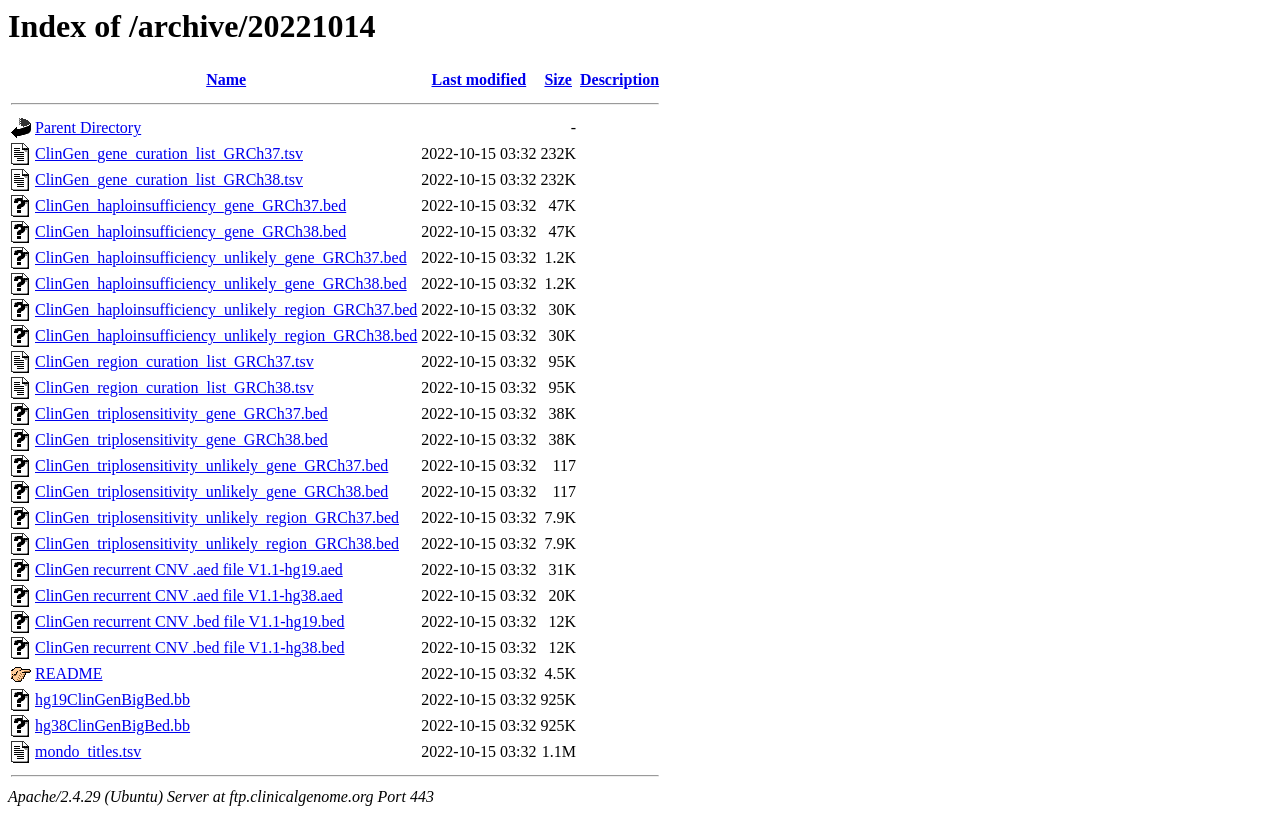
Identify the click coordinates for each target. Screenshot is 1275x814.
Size (558, 79)
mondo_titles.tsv (88, 751)
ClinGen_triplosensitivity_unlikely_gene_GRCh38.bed (211, 491)
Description (619, 79)
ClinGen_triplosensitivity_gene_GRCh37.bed (181, 413)
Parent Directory (88, 127)
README (69, 673)
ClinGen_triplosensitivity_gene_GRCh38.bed (181, 439)
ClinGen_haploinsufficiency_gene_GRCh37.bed (190, 205)
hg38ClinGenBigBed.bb (112, 725)
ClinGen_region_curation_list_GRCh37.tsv (174, 361)
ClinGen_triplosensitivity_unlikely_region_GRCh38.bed (217, 543)
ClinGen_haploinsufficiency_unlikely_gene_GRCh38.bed (221, 283)
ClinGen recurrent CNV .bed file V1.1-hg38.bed (190, 647)
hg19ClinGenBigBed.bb (112, 699)
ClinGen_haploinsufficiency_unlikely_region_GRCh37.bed (226, 309)
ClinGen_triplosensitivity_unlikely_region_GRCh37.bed (217, 517)
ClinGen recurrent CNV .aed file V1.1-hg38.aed (189, 595)
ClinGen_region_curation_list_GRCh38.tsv (174, 387)
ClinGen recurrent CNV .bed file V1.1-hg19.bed (190, 621)
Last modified (479, 79)
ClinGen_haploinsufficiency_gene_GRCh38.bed (190, 231)
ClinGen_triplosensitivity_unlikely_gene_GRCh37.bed (211, 465)
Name (226, 79)
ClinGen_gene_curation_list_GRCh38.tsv (169, 179)
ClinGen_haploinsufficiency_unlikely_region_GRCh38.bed (226, 335)
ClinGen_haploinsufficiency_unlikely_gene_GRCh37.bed (221, 257)
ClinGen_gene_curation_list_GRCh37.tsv (169, 153)
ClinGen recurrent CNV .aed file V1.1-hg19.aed (189, 569)
